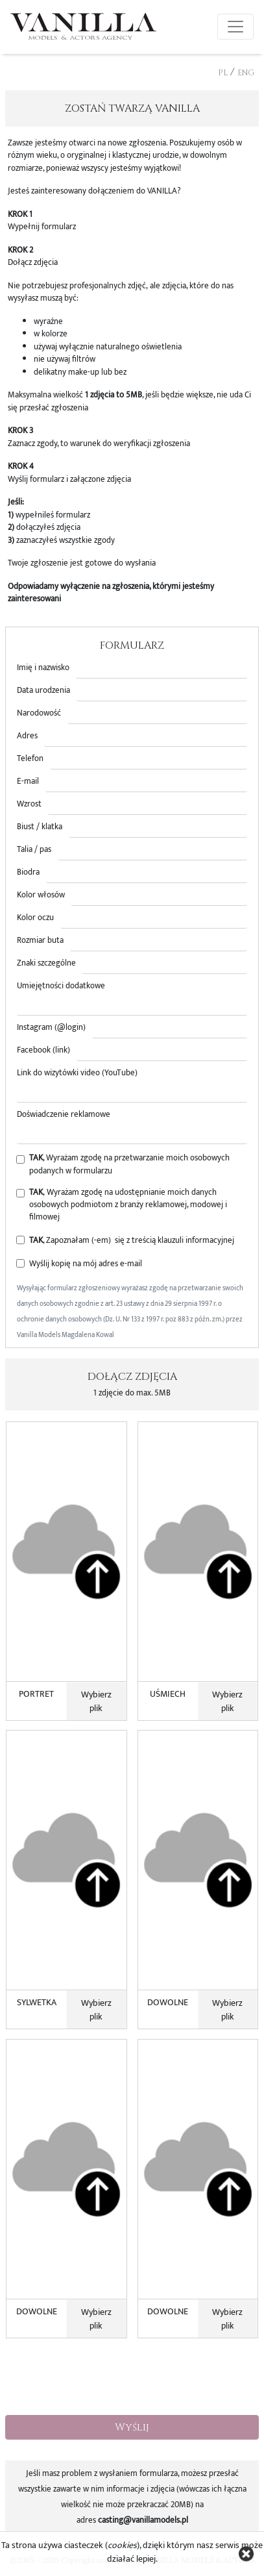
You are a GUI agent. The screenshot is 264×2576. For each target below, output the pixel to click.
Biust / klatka (39, 827)
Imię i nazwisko (43, 668)
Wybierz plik (96, 1701)
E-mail (28, 781)
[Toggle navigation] (235, 27)
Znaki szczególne (46, 963)
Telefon (30, 759)
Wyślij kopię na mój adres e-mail (85, 1264)
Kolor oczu (35, 918)
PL (223, 73)
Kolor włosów (41, 895)
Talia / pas (34, 850)
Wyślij (132, 2427)
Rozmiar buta (40, 940)
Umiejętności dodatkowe (61, 986)
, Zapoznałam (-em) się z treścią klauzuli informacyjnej (131, 1240)
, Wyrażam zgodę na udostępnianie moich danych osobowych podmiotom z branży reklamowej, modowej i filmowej (128, 1205)
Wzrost (29, 804)
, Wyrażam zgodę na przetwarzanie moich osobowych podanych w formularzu (129, 1164)
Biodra (28, 872)
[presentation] (132, 2379)
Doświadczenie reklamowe (63, 1114)
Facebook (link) (43, 1050)
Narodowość (39, 713)
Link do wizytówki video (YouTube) (77, 1073)
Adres (27, 736)
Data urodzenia (43, 690)
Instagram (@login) (51, 1027)
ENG (245, 73)
